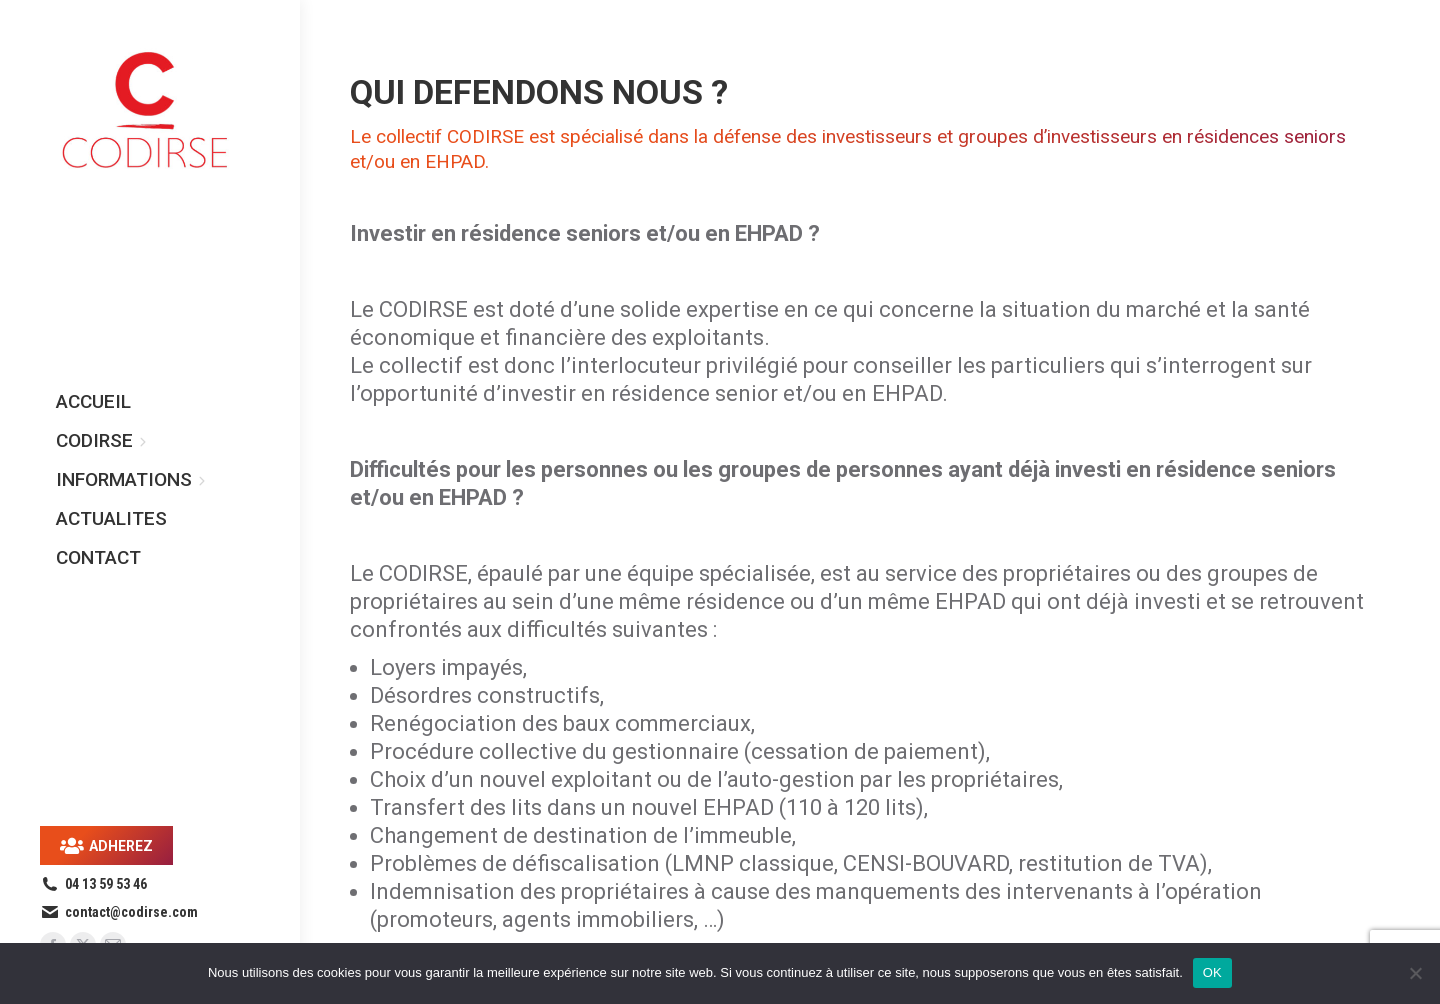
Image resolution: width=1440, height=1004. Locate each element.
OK (1212, 972)
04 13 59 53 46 (93, 884)
